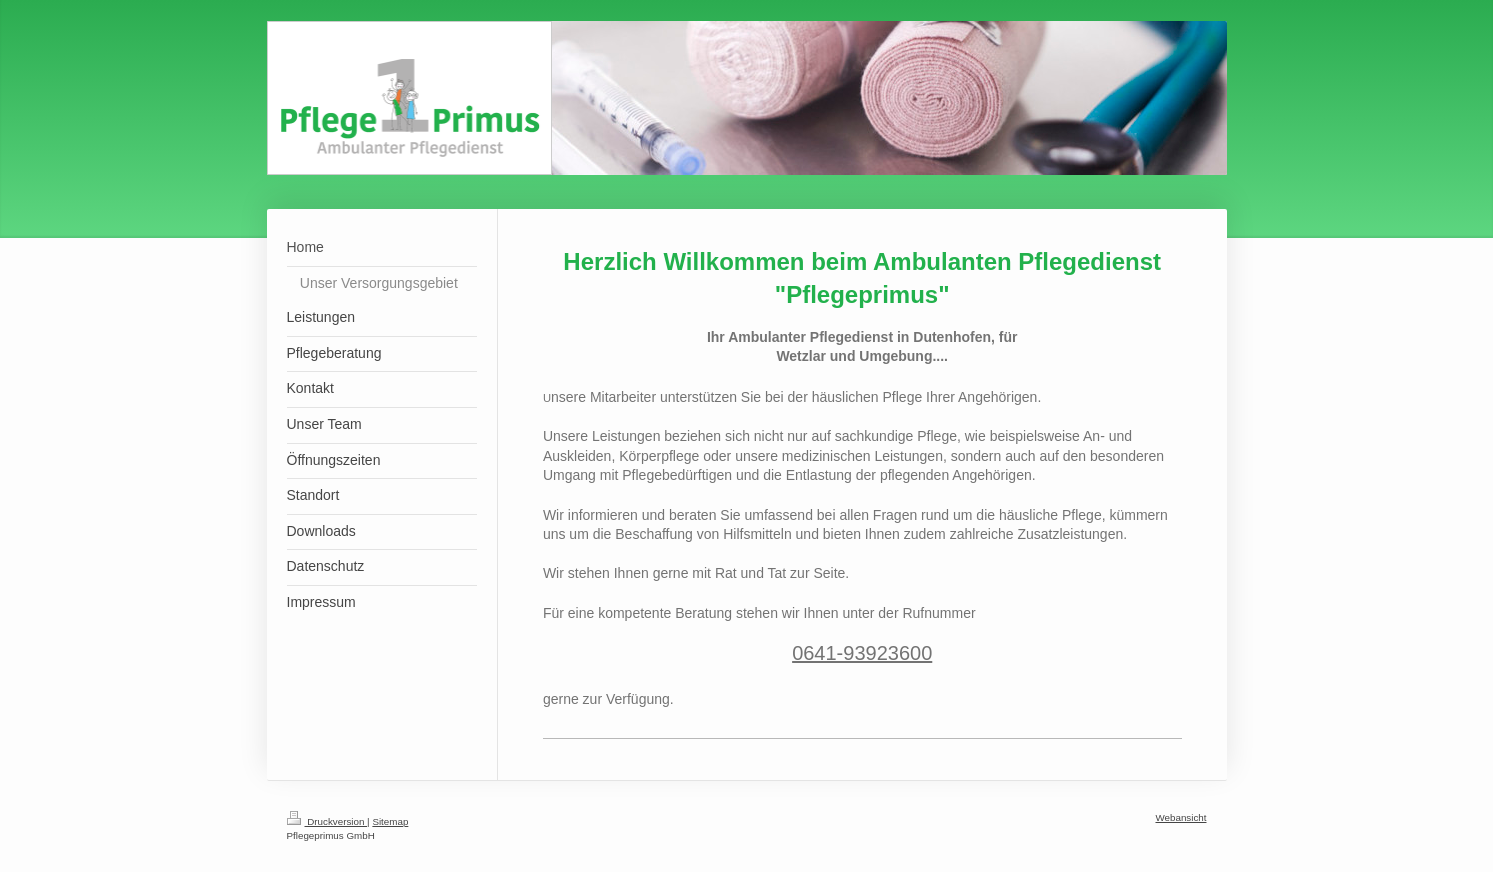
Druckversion (327, 821)
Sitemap (390, 821)
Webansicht (1180, 817)
